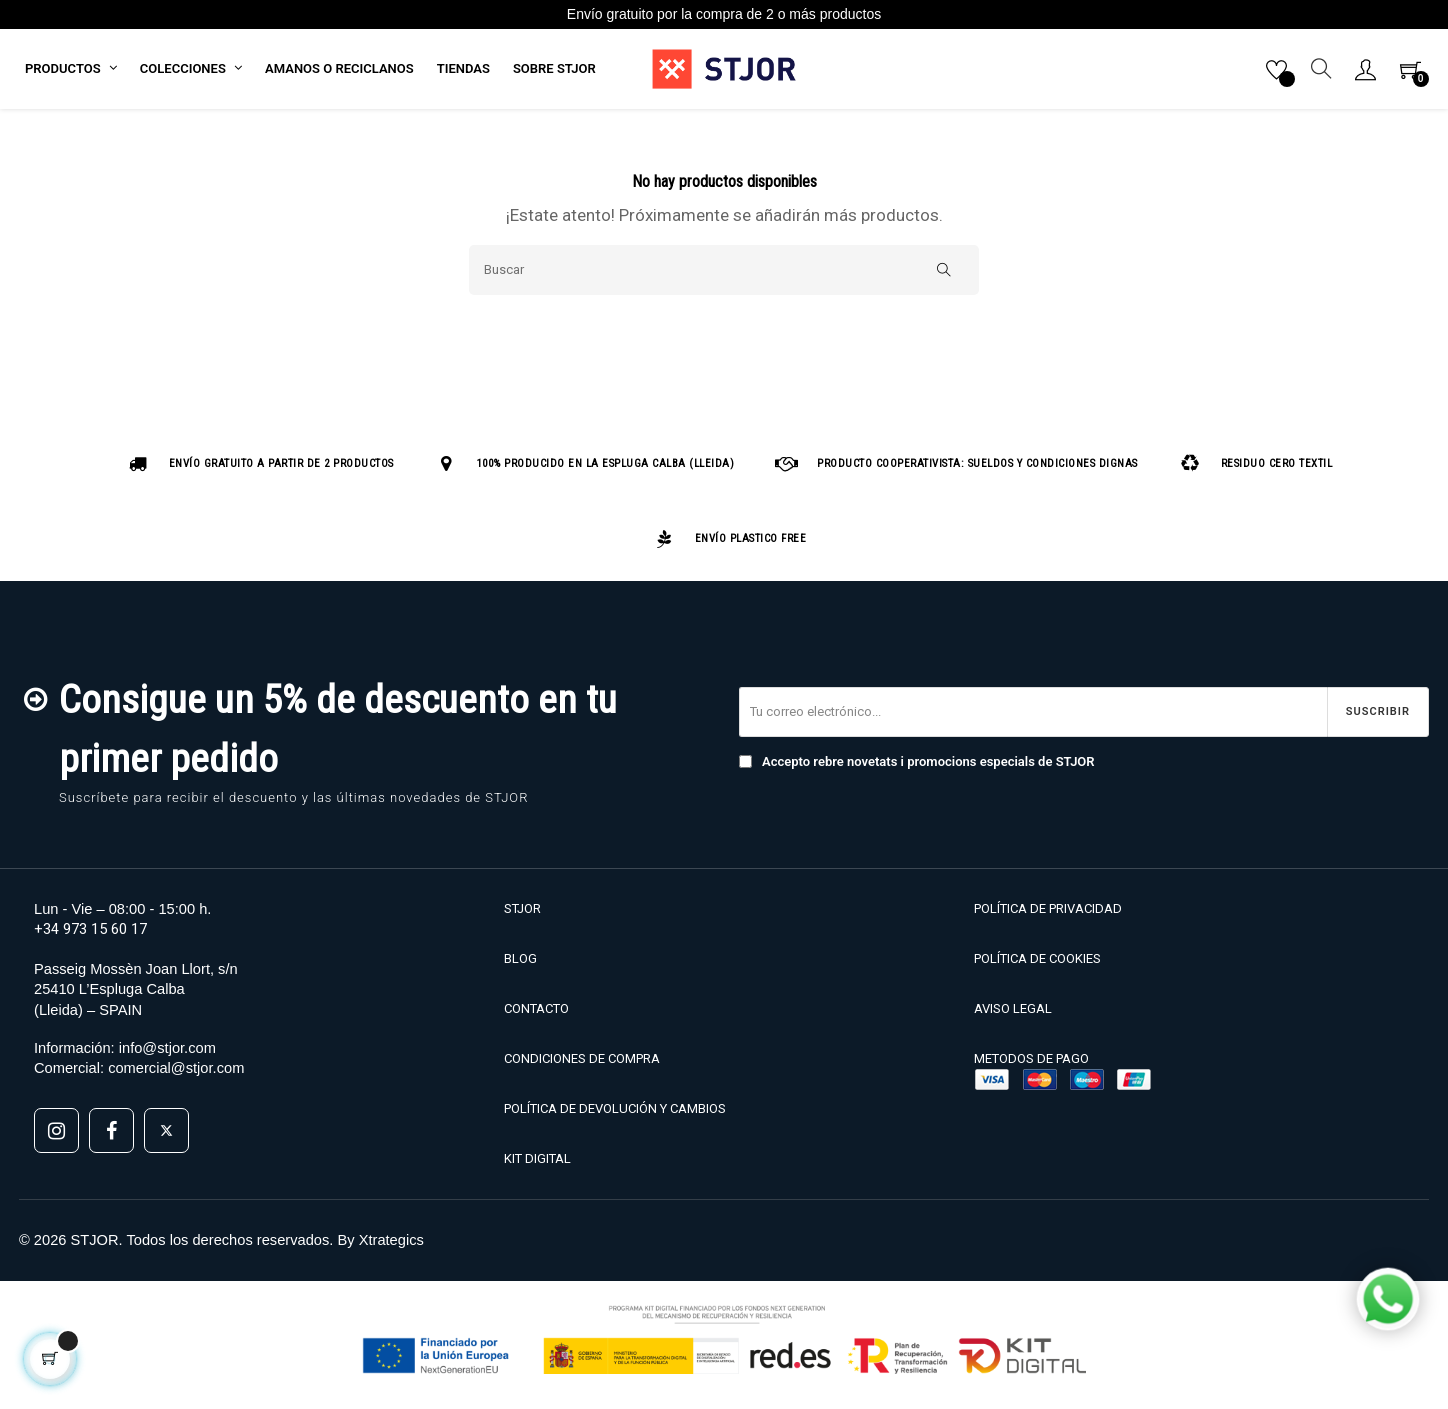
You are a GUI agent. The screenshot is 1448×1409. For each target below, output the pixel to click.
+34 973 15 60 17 (90, 934)
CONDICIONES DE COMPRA (582, 1064)
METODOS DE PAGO (1031, 1064)
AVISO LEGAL (1013, 1013)
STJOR (522, 913)
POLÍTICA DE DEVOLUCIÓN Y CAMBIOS (615, 1114)
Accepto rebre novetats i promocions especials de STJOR (917, 767)
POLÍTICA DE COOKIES (1037, 963)
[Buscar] (724, 275)
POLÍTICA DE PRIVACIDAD (1048, 913)
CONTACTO (536, 1013)
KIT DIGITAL (537, 1164)
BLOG (520, 963)
